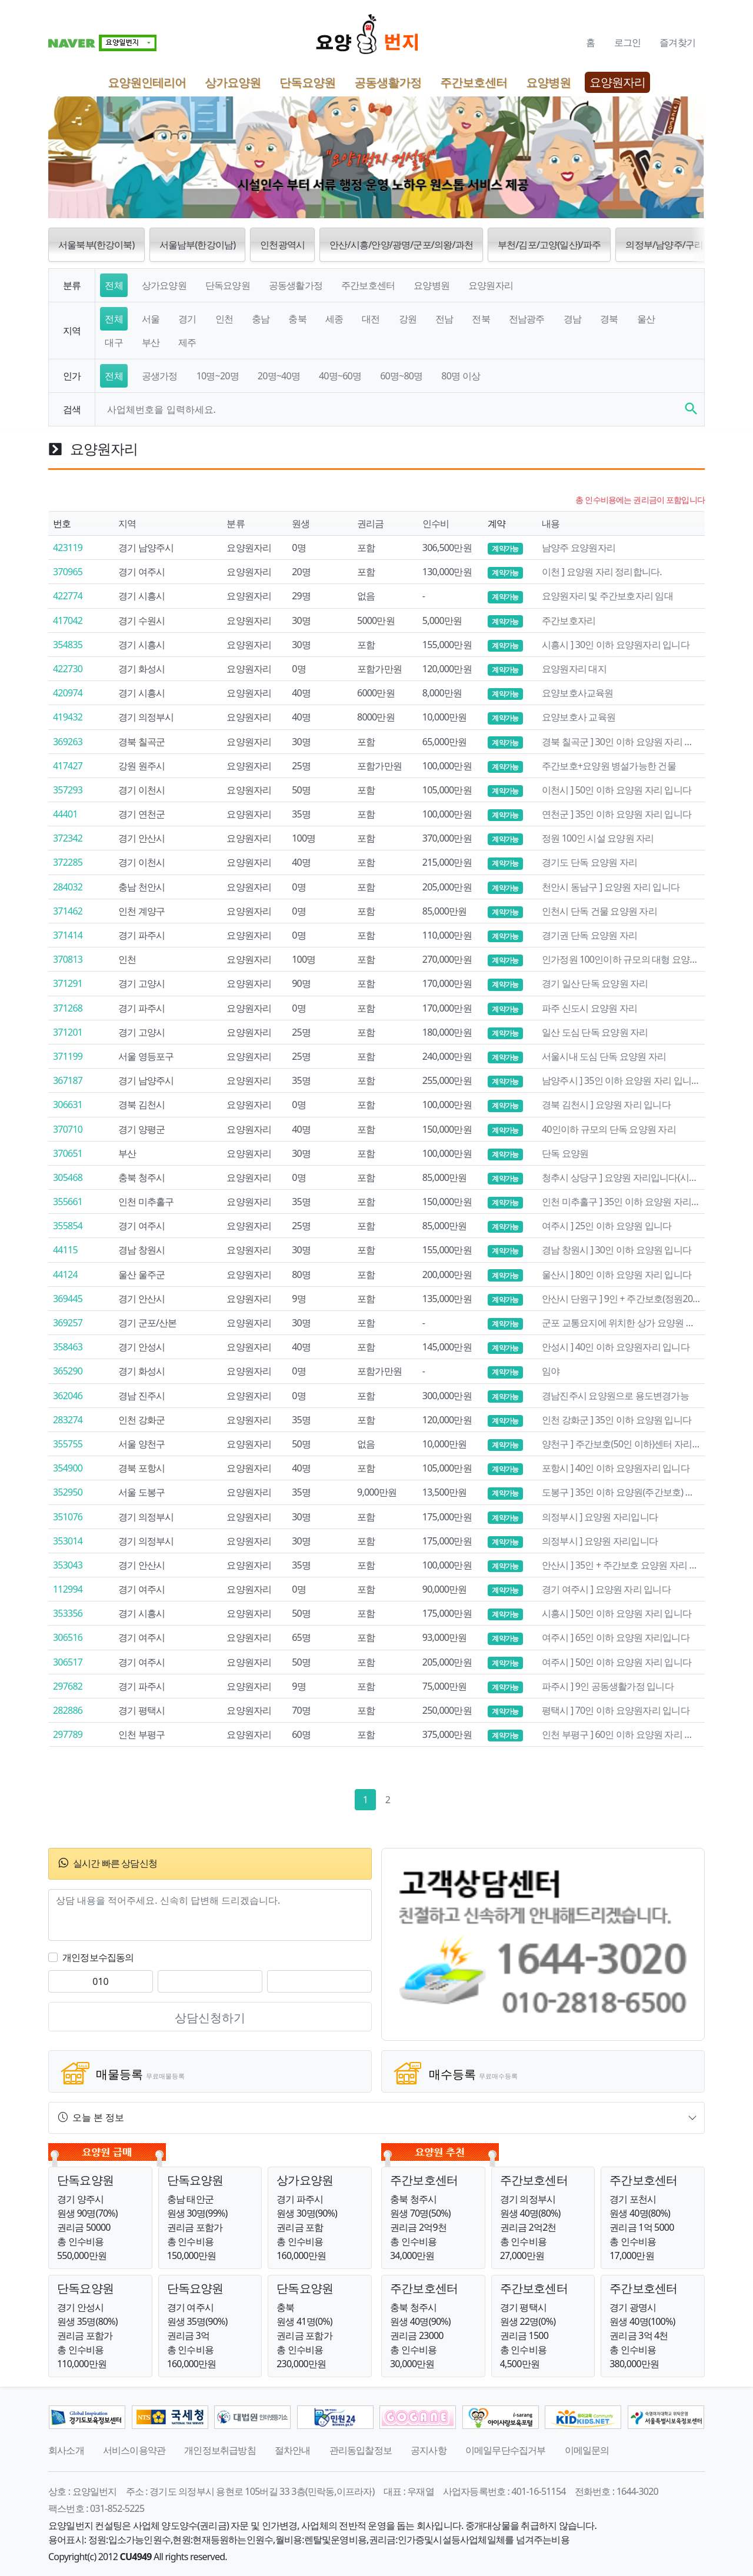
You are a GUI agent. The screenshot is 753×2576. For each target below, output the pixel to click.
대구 (113, 342)
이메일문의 (587, 2450)
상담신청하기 (210, 2018)
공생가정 (160, 375)
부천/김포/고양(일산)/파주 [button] (549, 244)
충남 (260, 318)
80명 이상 (460, 375)
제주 (187, 342)
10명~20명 (217, 375)
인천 (224, 318)
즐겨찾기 (677, 42)
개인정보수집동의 (98, 1957)
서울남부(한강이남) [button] (197, 244)
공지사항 (429, 2450)
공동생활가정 (387, 82)
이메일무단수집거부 (505, 2450)
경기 (187, 318)
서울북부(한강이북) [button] (96, 244)
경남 (572, 318)
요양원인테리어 (147, 82)
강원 (408, 318)
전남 (444, 318)
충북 (297, 318)
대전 (370, 318)
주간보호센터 (473, 82)
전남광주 (527, 318)
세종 (334, 318)
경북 (609, 318)
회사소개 (66, 2450)
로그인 (627, 42)
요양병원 (548, 82)
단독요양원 (307, 82)
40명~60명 (340, 375)
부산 (150, 342)
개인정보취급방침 (220, 2450)
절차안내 (293, 2450)
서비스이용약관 (134, 2450)
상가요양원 (233, 82)
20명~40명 (279, 375)
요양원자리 (617, 82)
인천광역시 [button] (282, 244)
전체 (113, 285)
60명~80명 (401, 375)
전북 (480, 318)
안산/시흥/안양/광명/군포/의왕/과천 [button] (401, 244)
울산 (646, 318)
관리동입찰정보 (360, 2450)
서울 (150, 318)
